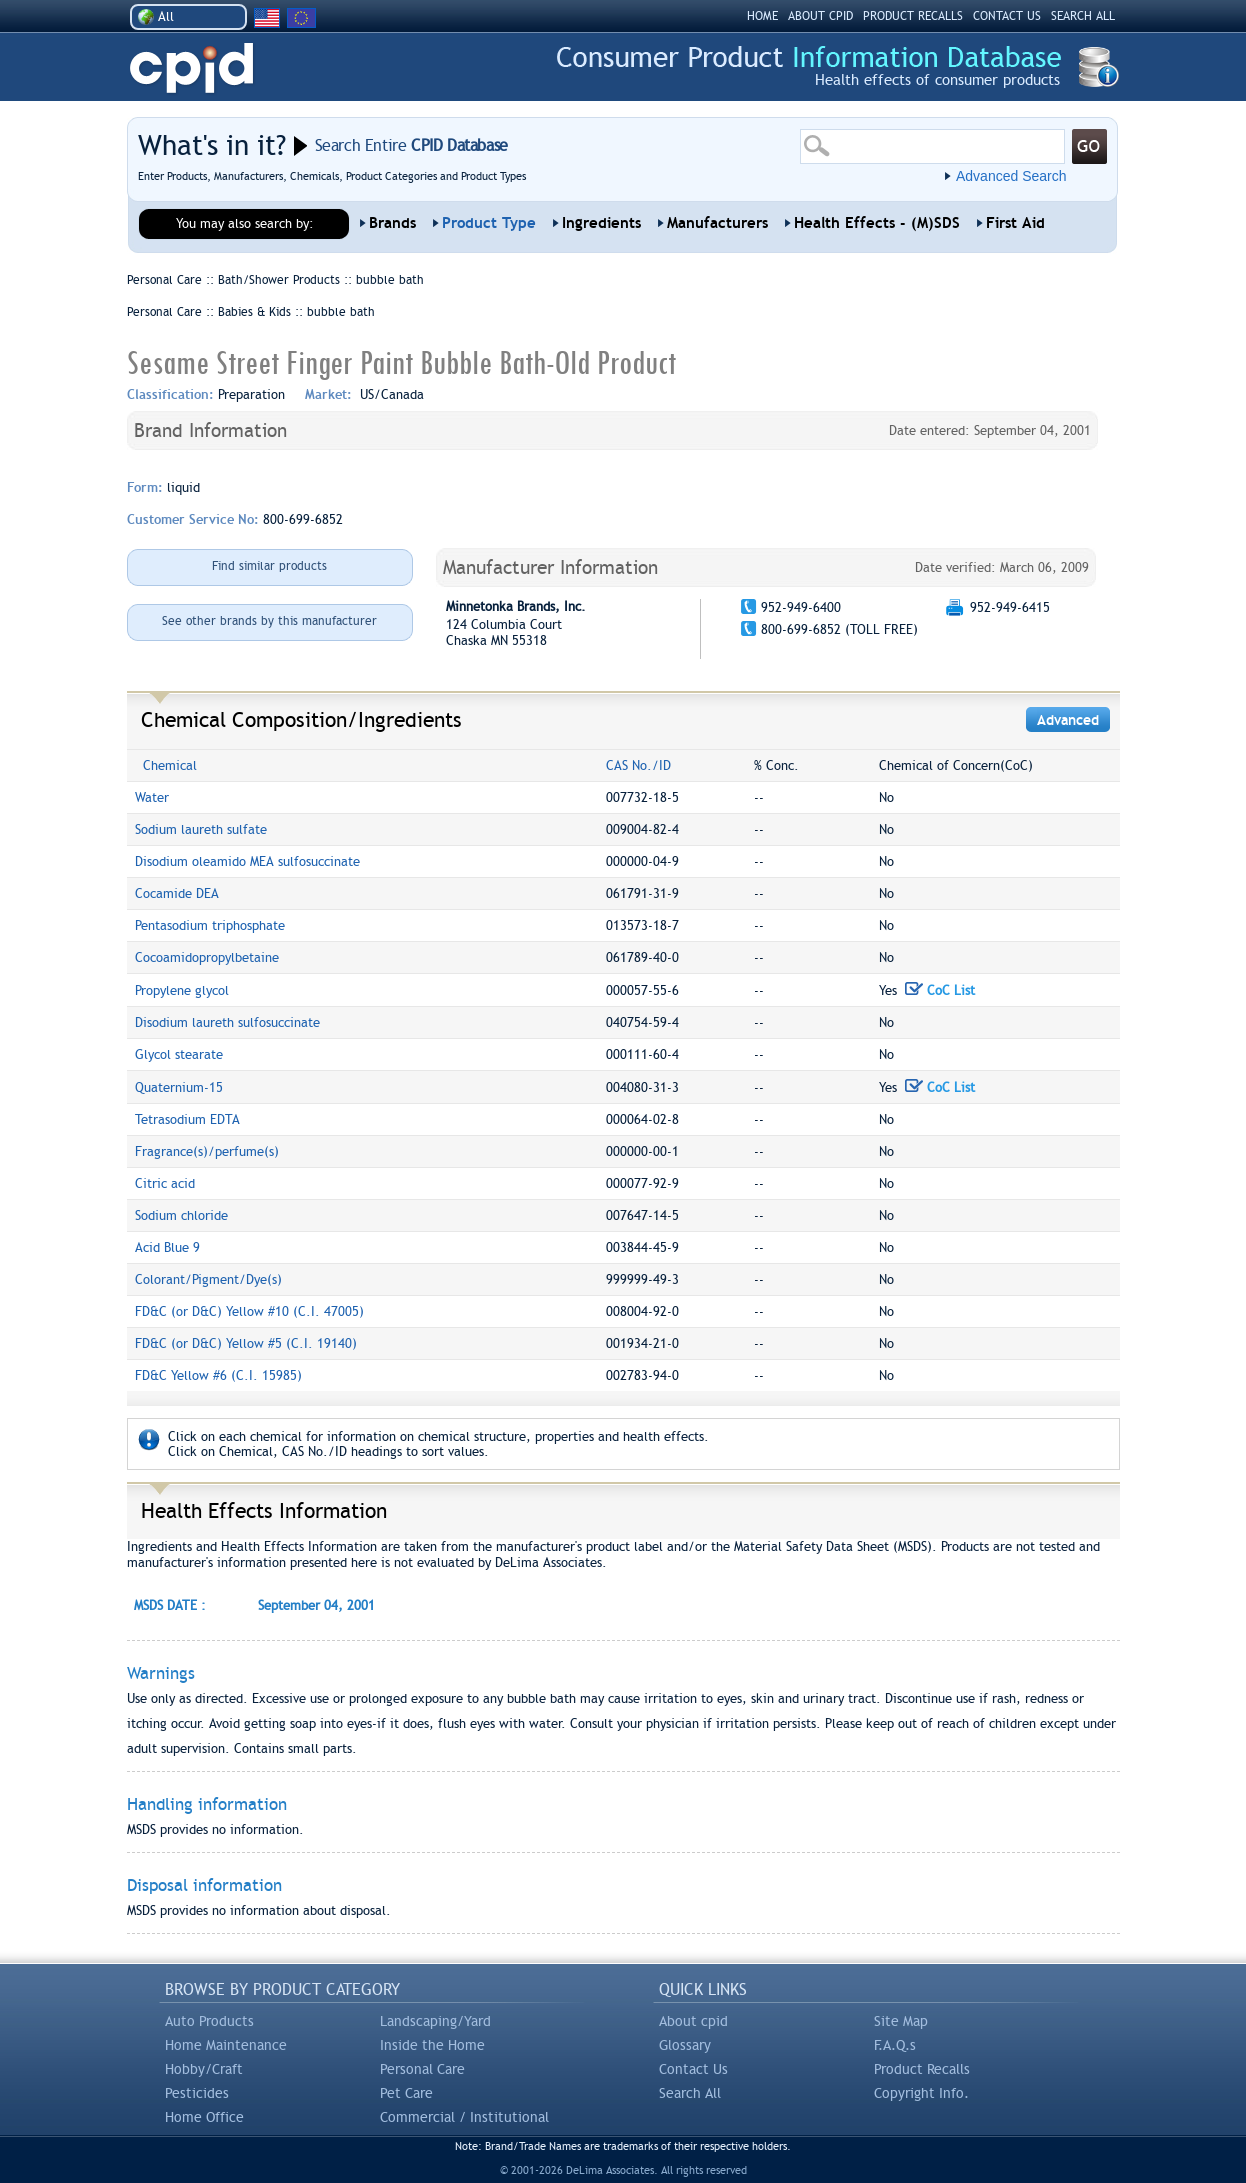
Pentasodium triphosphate (210, 925)
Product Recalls (922, 2069)
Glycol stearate (179, 1054)
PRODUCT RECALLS (913, 16)
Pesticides (197, 2093)
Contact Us (693, 2069)
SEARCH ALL (1083, 16)
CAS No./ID (638, 765)
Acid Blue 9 (167, 1247)
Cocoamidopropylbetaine (207, 957)
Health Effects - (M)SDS (877, 223)
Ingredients (601, 223)
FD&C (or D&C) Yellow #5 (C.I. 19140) (246, 1343)
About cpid (693, 2021)
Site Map (901, 2021)
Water (152, 797)
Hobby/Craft (204, 2069)
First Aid (1015, 223)
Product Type (489, 223)
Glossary (685, 2045)
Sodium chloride (181, 1215)
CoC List (940, 990)
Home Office (204, 2117)
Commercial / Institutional (464, 2117)
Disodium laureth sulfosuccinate (227, 1022)
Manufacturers (717, 223)
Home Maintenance (226, 2045)
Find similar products (269, 566)
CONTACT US (1007, 16)
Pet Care (406, 2093)
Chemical (170, 765)
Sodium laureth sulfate (201, 829)
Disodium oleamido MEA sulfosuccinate (247, 861)
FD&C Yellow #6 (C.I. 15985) (218, 1375)
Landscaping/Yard (435, 2021)
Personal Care (422, 2069)
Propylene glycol (182, 990)
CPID (191, 68)
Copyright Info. (921, 2093)
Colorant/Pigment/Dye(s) (208, 1279)
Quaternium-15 (179, 1087)
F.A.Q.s (895, 2045)
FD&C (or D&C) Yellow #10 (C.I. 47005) (249, 1311)
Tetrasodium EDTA (187, 1119)
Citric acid (165, 1183)
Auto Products (209, 2021)
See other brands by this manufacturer (269, 621)
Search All (690, 2093)
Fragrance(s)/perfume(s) (207, 1151)
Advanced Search (1011, 176)
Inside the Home (432, 2045)
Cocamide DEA (177, 893)
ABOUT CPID (820, 16)
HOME (762, 16)
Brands (392, 223)
